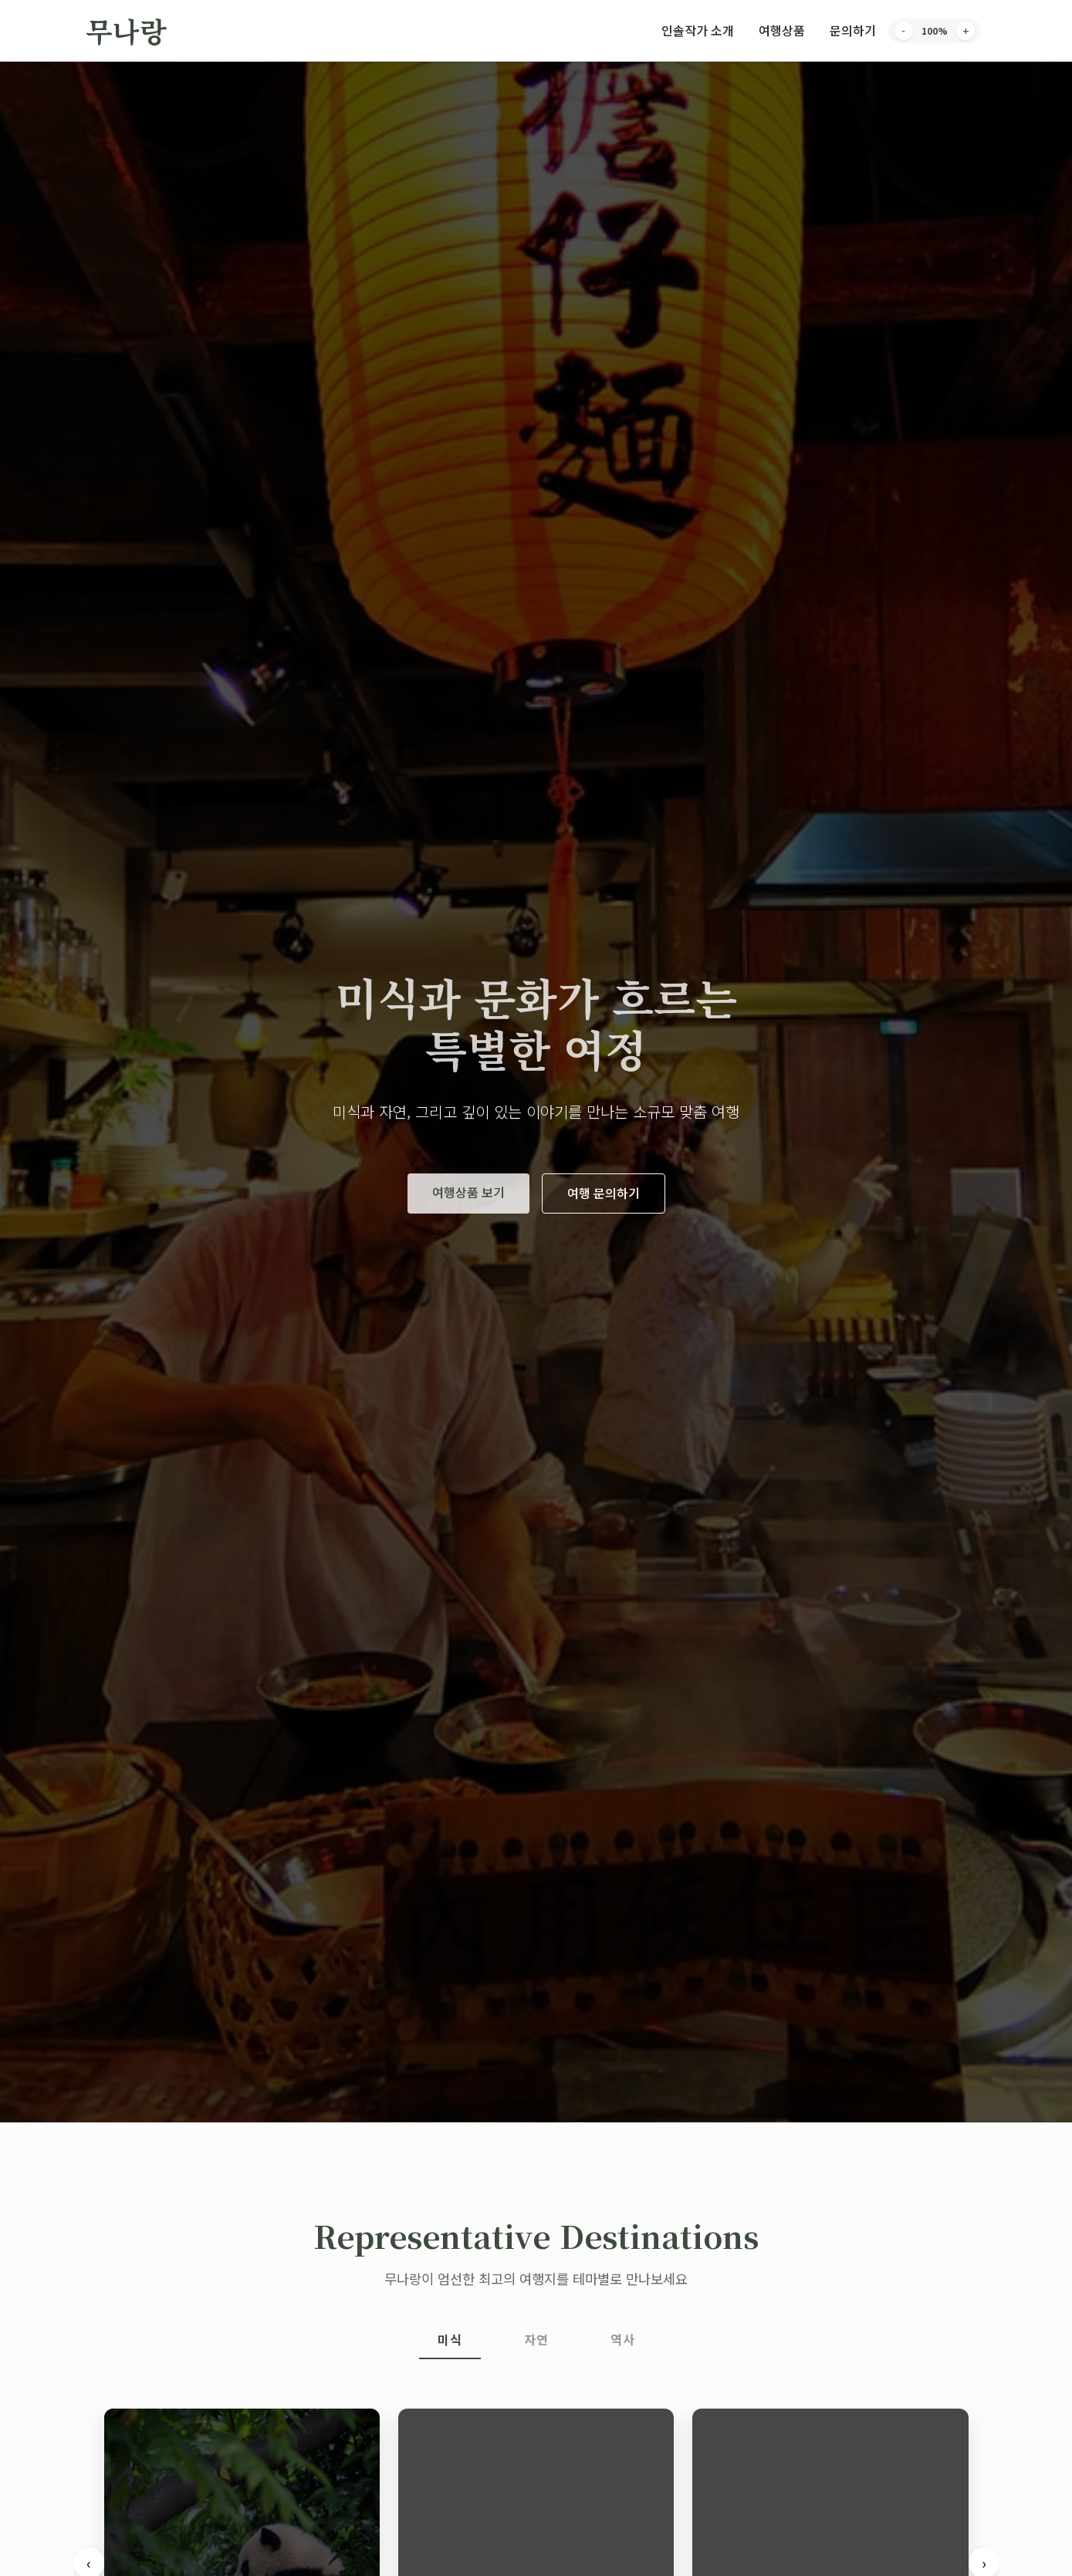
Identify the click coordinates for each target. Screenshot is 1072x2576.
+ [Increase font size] (965, 31)
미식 (450, 2339)
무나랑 (126, 30)
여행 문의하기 (603, 1192)
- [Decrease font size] (903, 31)
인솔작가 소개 (697, 30)
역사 (622, 2339)
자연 (536, 2339)
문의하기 (853, 30)
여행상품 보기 (468, 1192)
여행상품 (782, 30)
